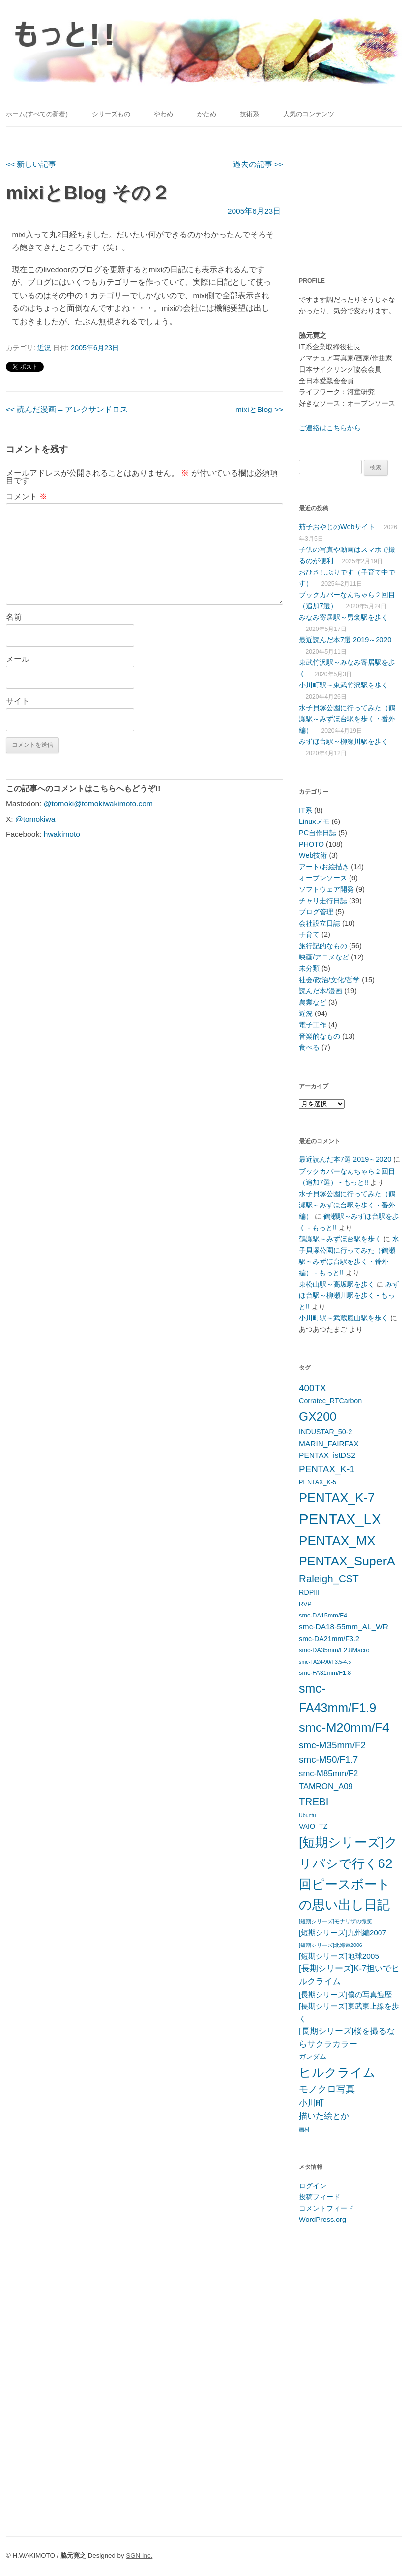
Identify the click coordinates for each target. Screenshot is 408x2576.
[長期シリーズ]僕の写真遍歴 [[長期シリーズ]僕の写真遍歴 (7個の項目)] (345, 1994)
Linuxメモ (314, 821)
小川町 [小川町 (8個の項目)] (311, 2103)
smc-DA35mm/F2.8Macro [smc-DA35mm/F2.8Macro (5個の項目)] (334, 1650)
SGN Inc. (139, 2555)
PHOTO (311, 844)
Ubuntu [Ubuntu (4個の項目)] (307, 1815)
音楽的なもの (319, 1036)
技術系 (249, 114)
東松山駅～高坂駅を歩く (337, 1284)
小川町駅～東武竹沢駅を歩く (343, 685)
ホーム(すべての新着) (37, 114)
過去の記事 (258, 164)
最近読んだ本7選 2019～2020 (345, 640)
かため (206, 114)
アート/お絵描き (324, 867)
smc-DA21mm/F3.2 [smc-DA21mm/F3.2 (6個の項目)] (329, 1639)
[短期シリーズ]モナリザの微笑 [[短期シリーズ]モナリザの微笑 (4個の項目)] (335, 1921)
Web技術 (313, 855)
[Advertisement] (353, 196)
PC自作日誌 (317, 833)
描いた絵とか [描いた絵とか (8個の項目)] (324, 2116)
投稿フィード (319, 2197)
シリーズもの (111, 114)
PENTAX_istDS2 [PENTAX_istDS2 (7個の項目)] (327, 1455)
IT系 (305, 810)
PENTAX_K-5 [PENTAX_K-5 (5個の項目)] (317, 1482)
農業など (312, 1002)
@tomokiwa (35, 819)
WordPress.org (322, 2219)
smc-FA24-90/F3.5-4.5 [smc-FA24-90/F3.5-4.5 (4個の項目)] (325, 1662)
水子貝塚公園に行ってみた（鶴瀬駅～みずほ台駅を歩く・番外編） (347, 719)
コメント (26, 497)
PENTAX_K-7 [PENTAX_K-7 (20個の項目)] (337, 1498)
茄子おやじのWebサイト (337, 527)
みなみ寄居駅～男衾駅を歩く (343, 617)
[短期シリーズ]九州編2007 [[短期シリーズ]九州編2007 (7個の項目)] (342, 1932)
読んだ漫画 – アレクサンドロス (67, 409)
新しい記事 (31, 164)
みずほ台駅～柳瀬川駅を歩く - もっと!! (349, 1295)
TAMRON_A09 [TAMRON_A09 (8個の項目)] (326, 1786)
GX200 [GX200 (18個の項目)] (317, 1416)
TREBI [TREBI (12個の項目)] (313, 1801)
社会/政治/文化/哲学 (329, 980)
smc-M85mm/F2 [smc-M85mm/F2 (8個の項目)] (328, 1773)
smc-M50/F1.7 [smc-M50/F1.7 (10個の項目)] (328, 1759)
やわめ (163, 114)
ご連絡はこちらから (330, 428)
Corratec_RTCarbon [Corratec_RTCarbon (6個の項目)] (330, 1401)
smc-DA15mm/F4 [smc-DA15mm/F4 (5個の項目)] (323, 1615)
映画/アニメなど (324, 957)
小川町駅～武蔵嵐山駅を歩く (343, 1318)
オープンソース (323, 878)
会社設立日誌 (319, 923)
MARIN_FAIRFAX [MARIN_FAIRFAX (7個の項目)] (329, 1443)
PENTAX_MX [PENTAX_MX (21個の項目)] (337, 1541)
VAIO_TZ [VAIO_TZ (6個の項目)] (313, 1826)
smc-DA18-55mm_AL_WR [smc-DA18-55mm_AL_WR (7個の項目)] (343, 1626)
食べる (309, 1047)
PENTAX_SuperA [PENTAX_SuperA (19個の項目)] (347, 1561)
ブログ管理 (316, 912)
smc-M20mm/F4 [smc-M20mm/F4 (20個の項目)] (344, 1727)
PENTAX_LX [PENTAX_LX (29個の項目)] (340, 1519)
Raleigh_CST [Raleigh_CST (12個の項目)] (329, 1578)
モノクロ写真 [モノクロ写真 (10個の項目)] (327, 2089)
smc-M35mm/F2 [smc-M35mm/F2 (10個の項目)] (332, 1745)
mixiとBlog (259, 409)
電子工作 (312, 1025)
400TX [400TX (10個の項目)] (312, 1388)
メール (17, 659)
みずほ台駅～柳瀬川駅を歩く (343, 741)
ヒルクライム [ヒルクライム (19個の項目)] (337, 2072)
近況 (44, 348)
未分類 (309, 968)
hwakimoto (62, 834)
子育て (309, 934)
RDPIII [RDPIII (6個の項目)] (309, 1592)
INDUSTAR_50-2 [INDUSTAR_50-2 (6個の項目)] (325, 1432)
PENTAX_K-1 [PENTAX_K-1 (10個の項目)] (327, 1469)
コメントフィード (326, 2208)
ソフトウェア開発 (326, 889)
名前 (14, 617)
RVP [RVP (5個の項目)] (305, 1604)
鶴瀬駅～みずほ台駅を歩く (340, 1239)
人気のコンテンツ (308, 114)
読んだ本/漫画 (320, 991)
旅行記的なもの (323, 946)
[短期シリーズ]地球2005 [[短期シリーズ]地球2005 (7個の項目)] (339, 1956)
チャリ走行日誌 (323, 900)
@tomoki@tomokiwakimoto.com (98, 803)
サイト (17, 701)
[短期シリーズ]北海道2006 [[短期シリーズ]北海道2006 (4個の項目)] (330, 1945)
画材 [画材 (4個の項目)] (304, 2129)
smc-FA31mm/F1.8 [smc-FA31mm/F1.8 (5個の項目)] (325, 1673)
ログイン (312, 2186)
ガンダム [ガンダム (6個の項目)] (312, 2056)
